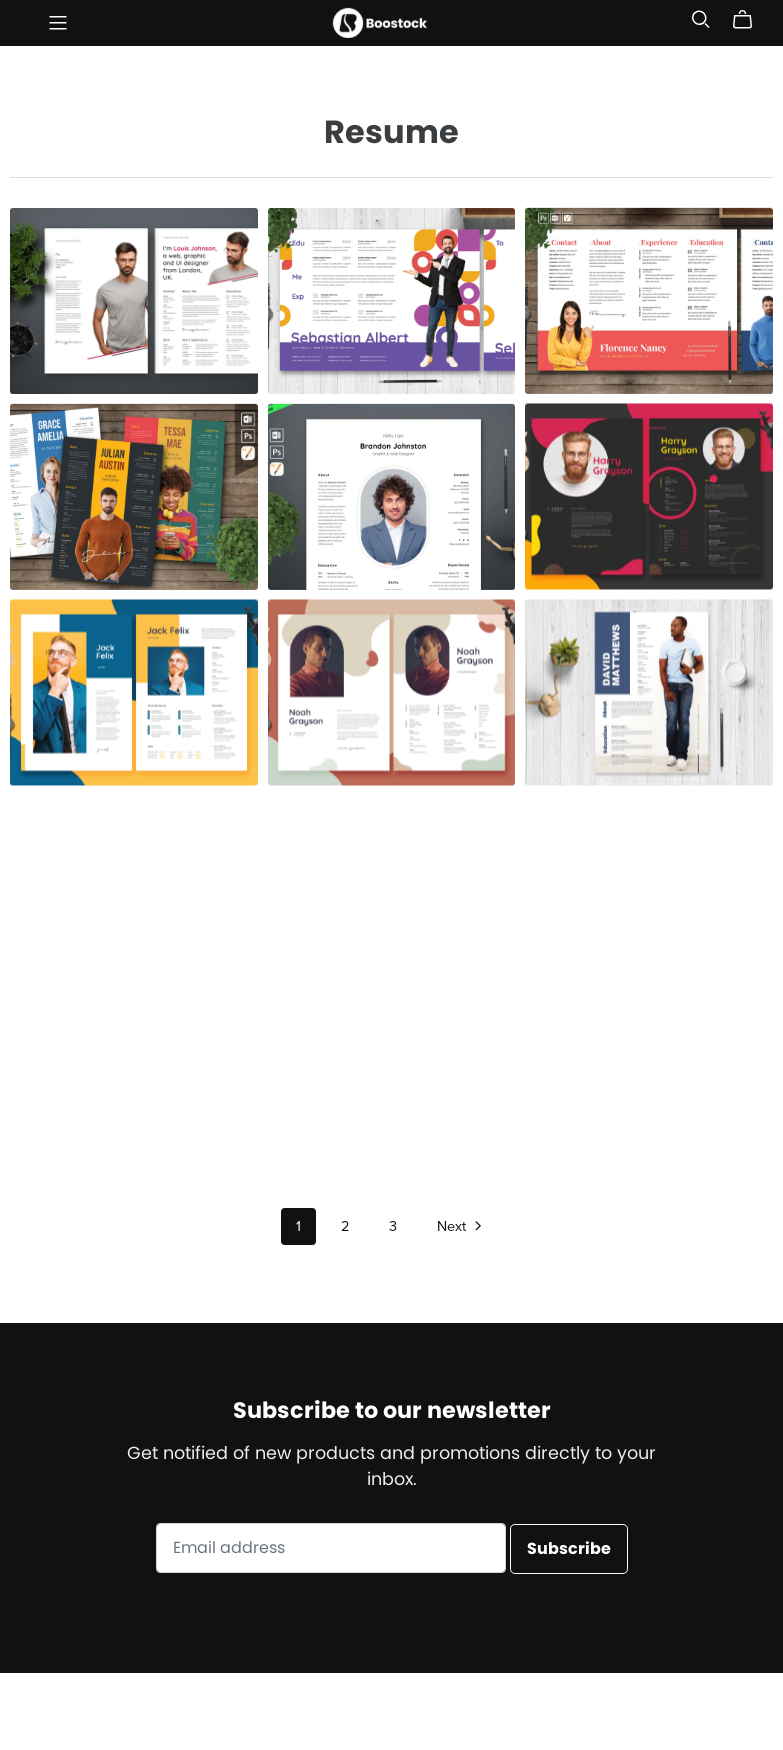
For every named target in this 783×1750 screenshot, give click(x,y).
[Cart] (750, 20)
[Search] (701, 19)
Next (461, 1228)
